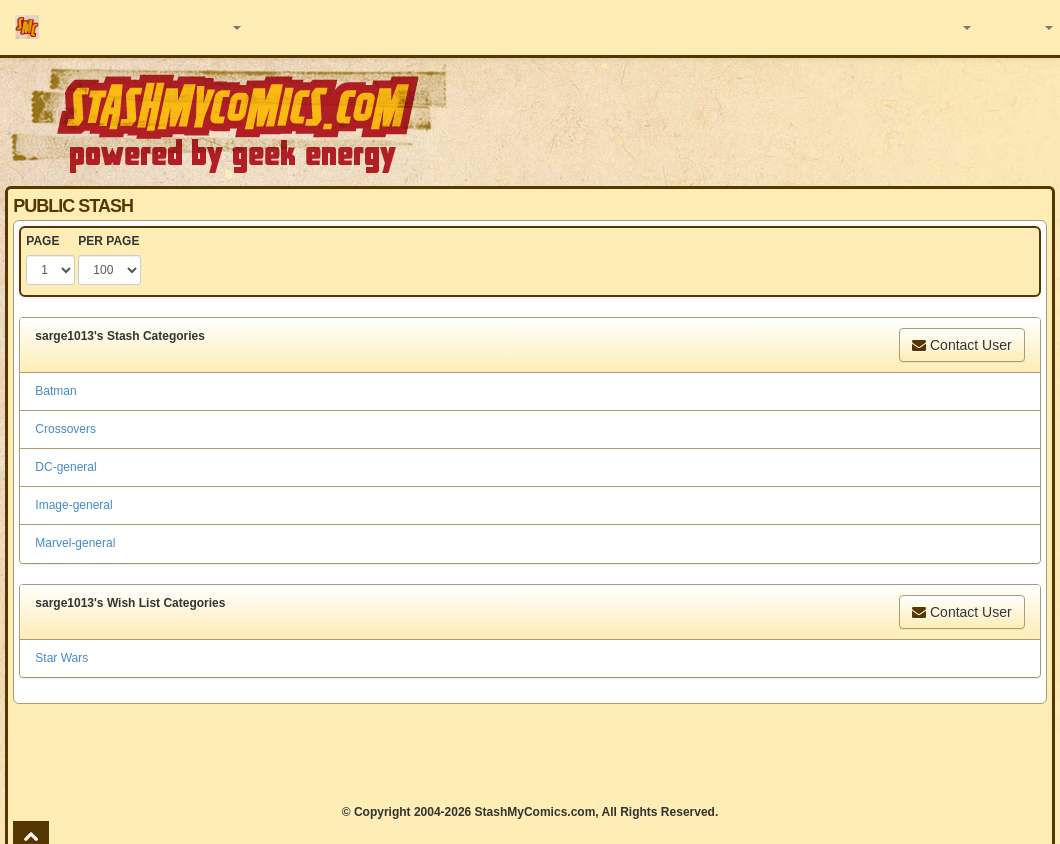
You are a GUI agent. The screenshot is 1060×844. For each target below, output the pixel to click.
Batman (55, 391)
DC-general (65, 467)
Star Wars (61, 658)
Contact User (962, 345)
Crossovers (65, 429)
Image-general (73, 505)
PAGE (42, 241)
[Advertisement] (530, 754)
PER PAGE (108, 241)
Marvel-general (75, 543)
